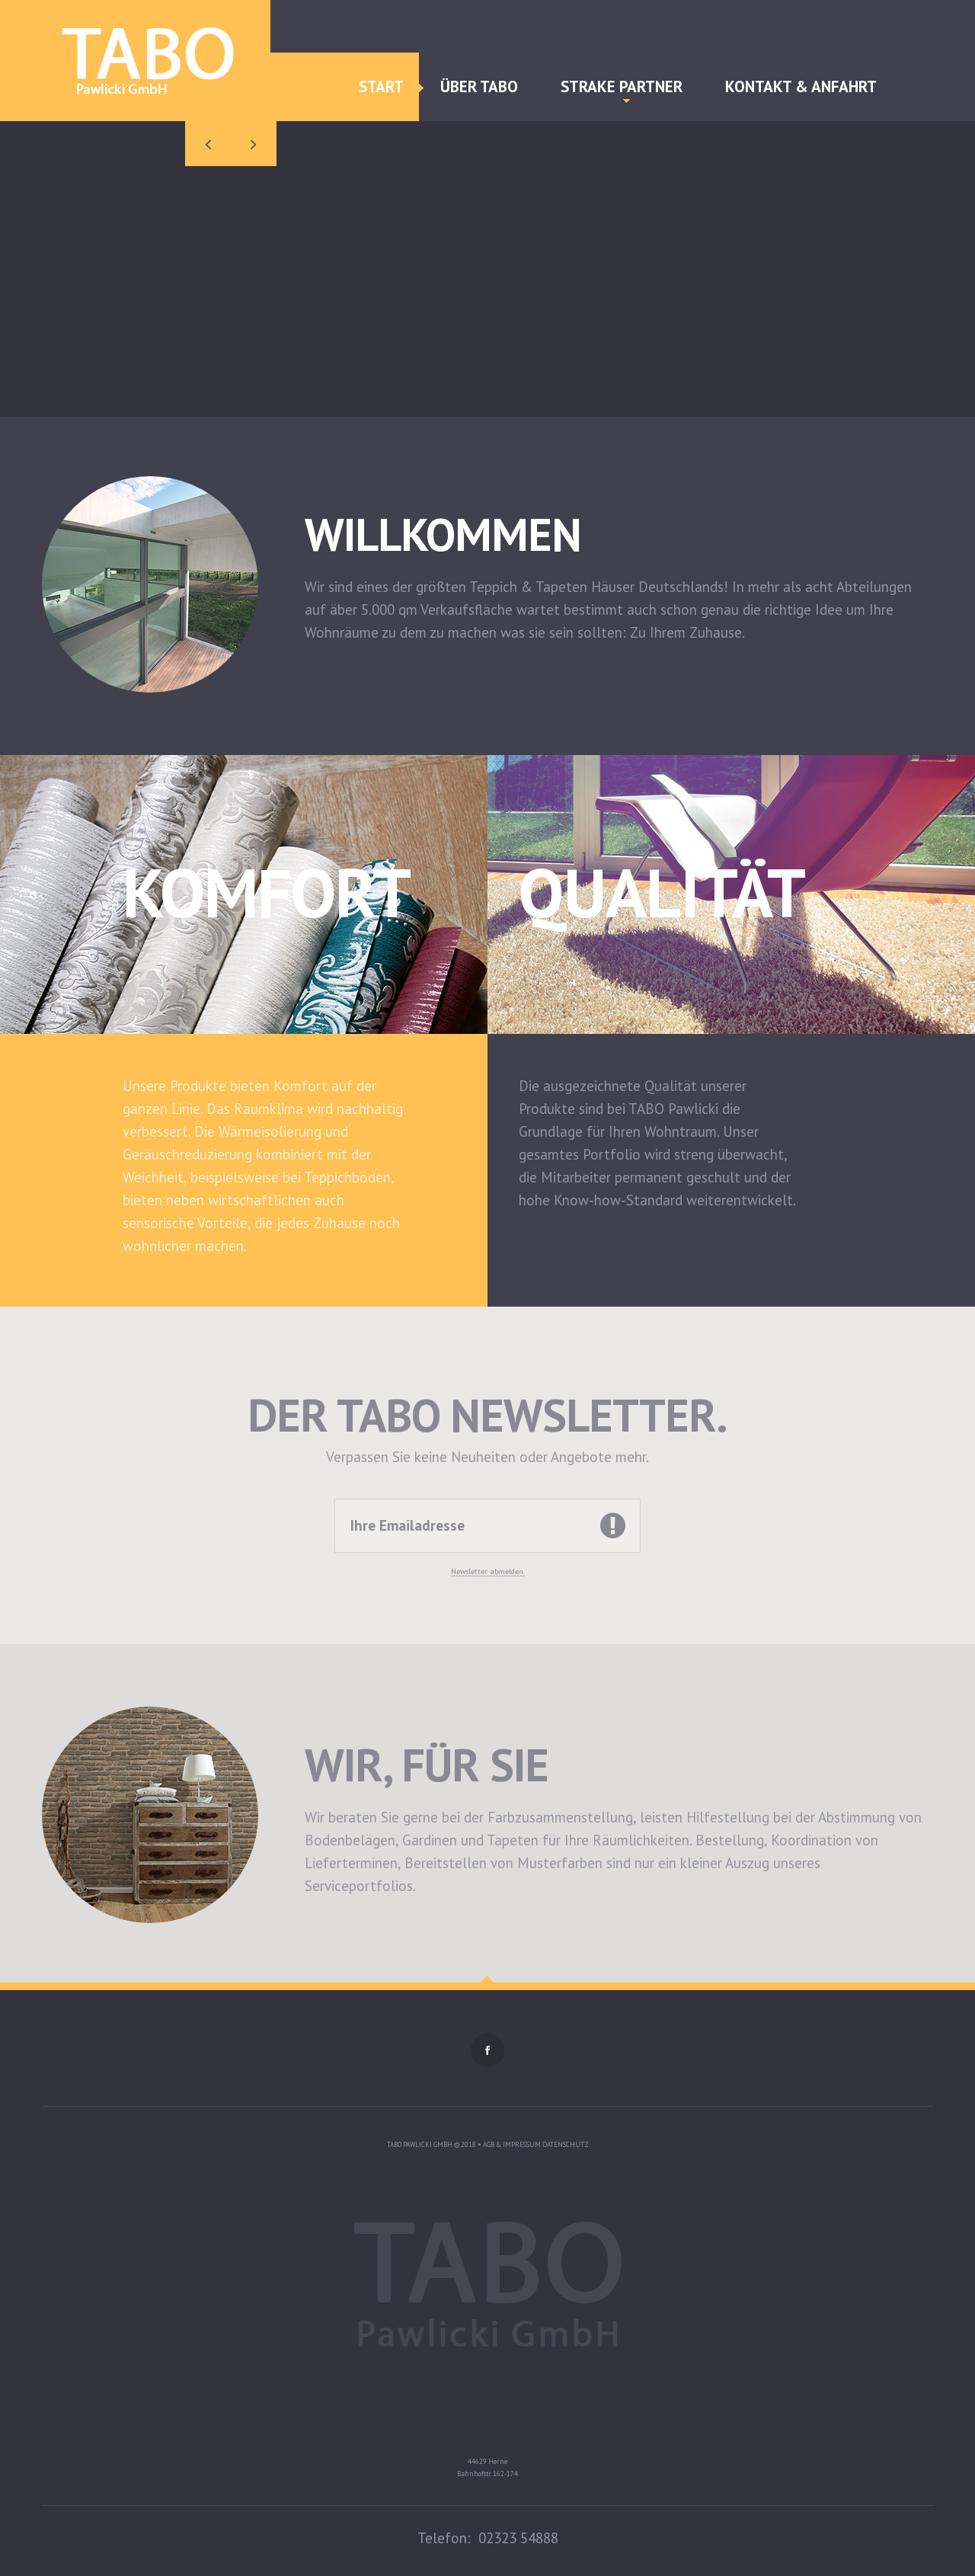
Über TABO (479, 86)
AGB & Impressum (512, 2144)
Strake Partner (621, 89)
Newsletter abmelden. (488, 1571)
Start (381, 86)
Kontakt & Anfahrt (801, 86)
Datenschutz (565, 2144)
